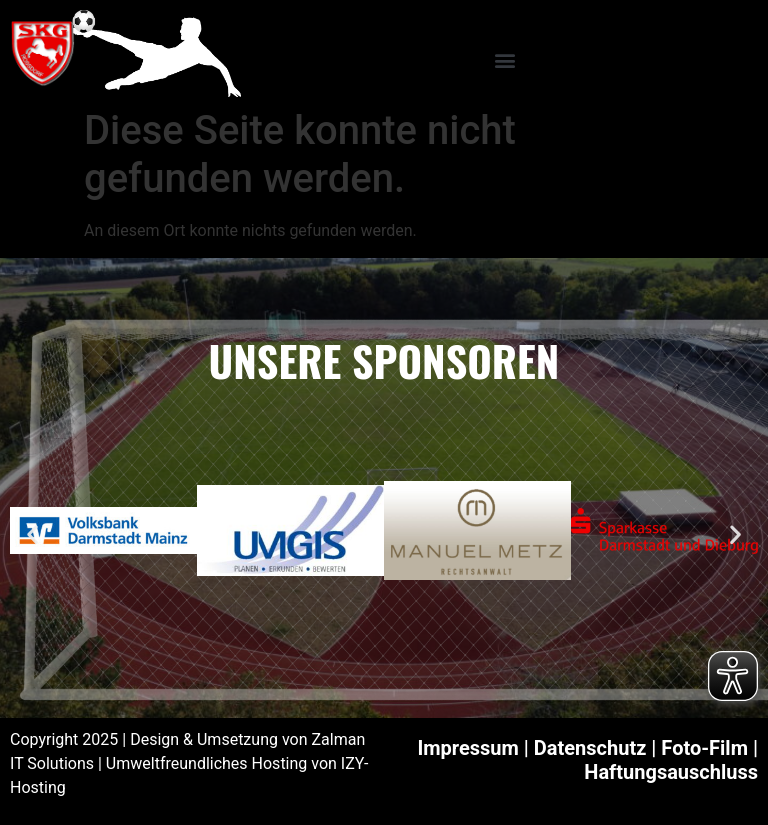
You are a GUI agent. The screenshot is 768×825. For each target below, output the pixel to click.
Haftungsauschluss (671, 772)
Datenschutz (590, 748)
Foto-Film (704, 748)
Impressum (467, 748)
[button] (504, 59)
